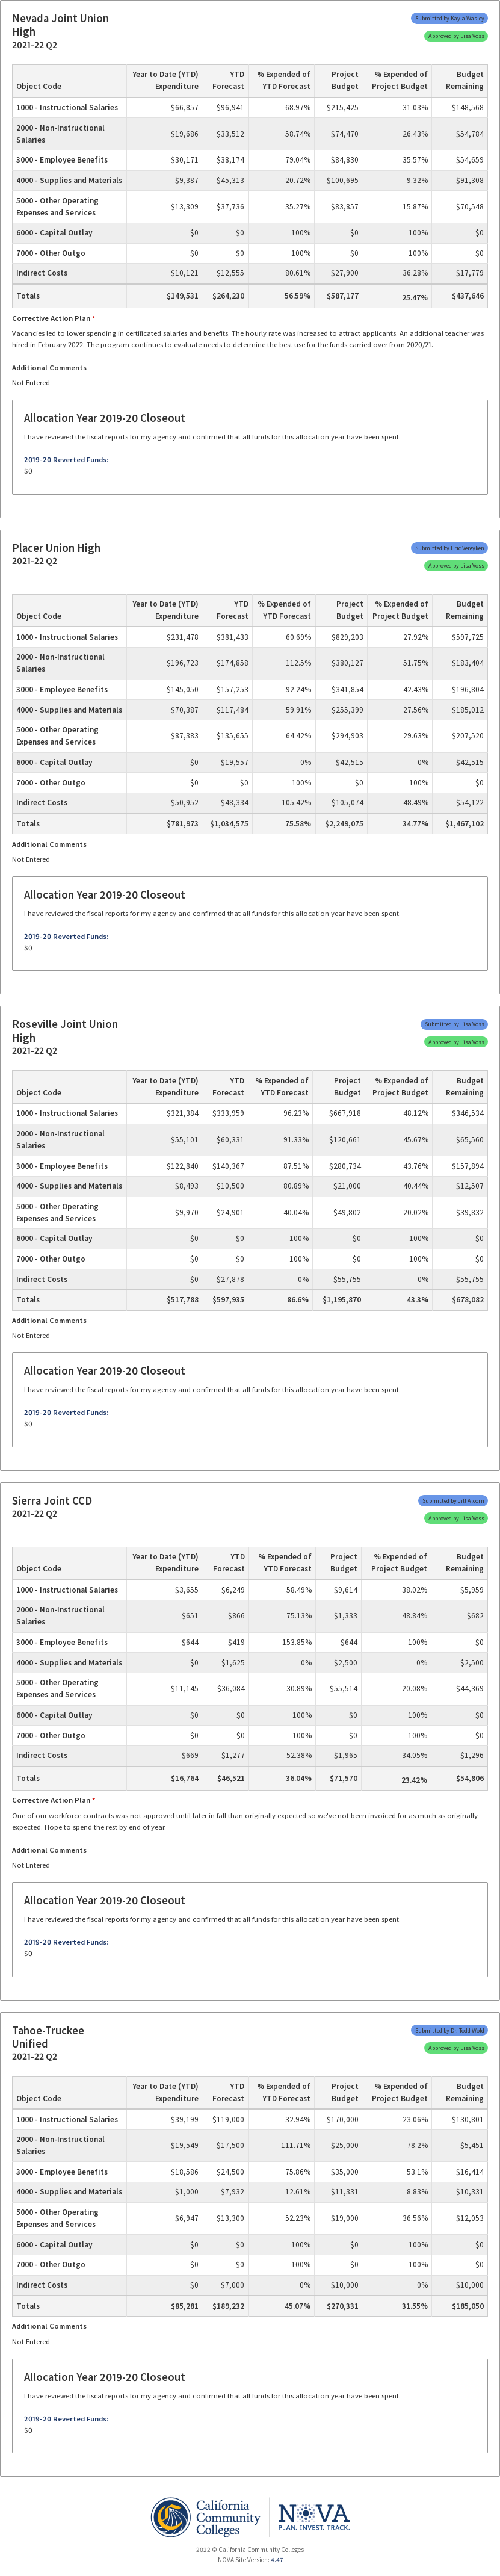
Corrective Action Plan (51, 318)
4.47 (277, 2560)
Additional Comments (49, 367)
